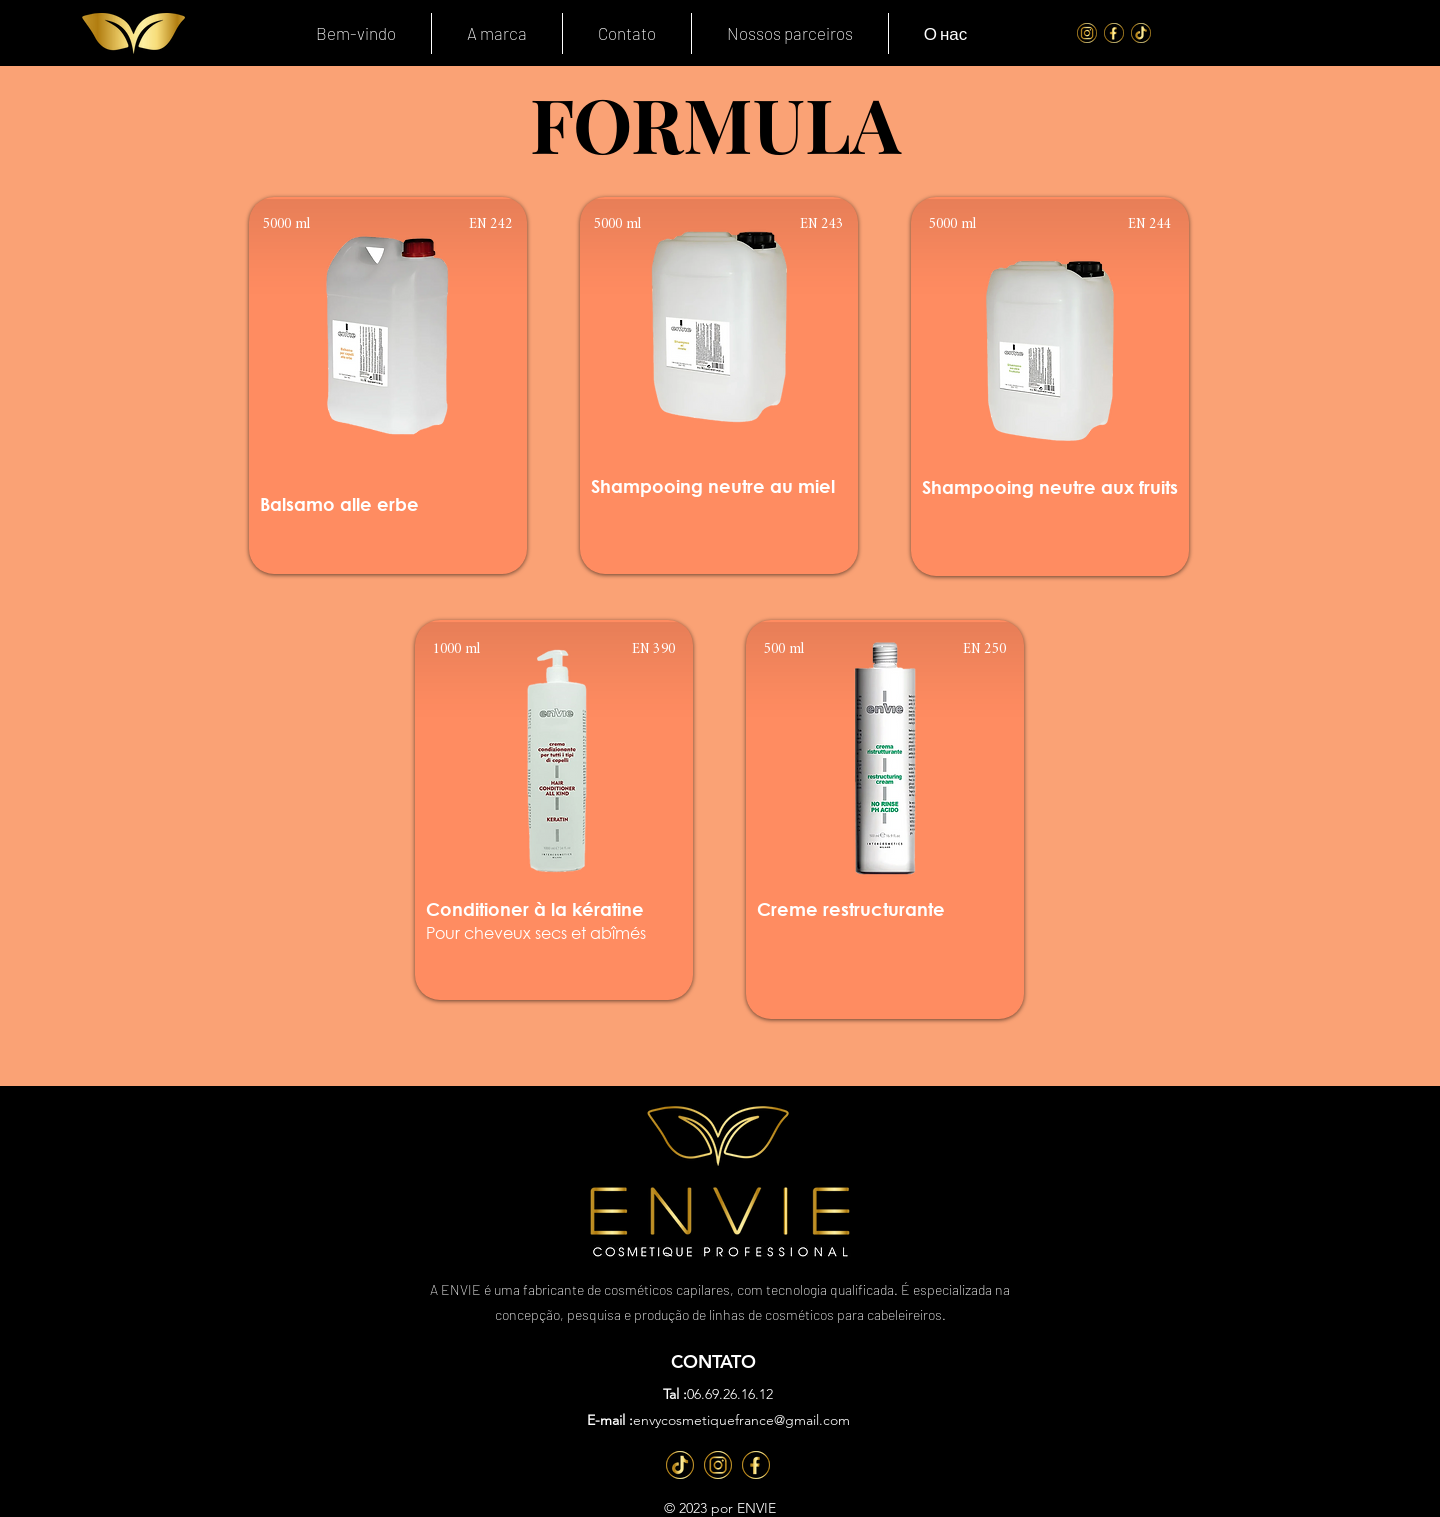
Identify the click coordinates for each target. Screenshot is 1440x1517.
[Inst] (718, 1465)
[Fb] (756, 1465)
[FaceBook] (1114, 33)
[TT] (680, 1465)
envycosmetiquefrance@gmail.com (741, 1420)
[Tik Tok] (1141, 33)
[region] (388, 385)
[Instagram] (1087, 33)
